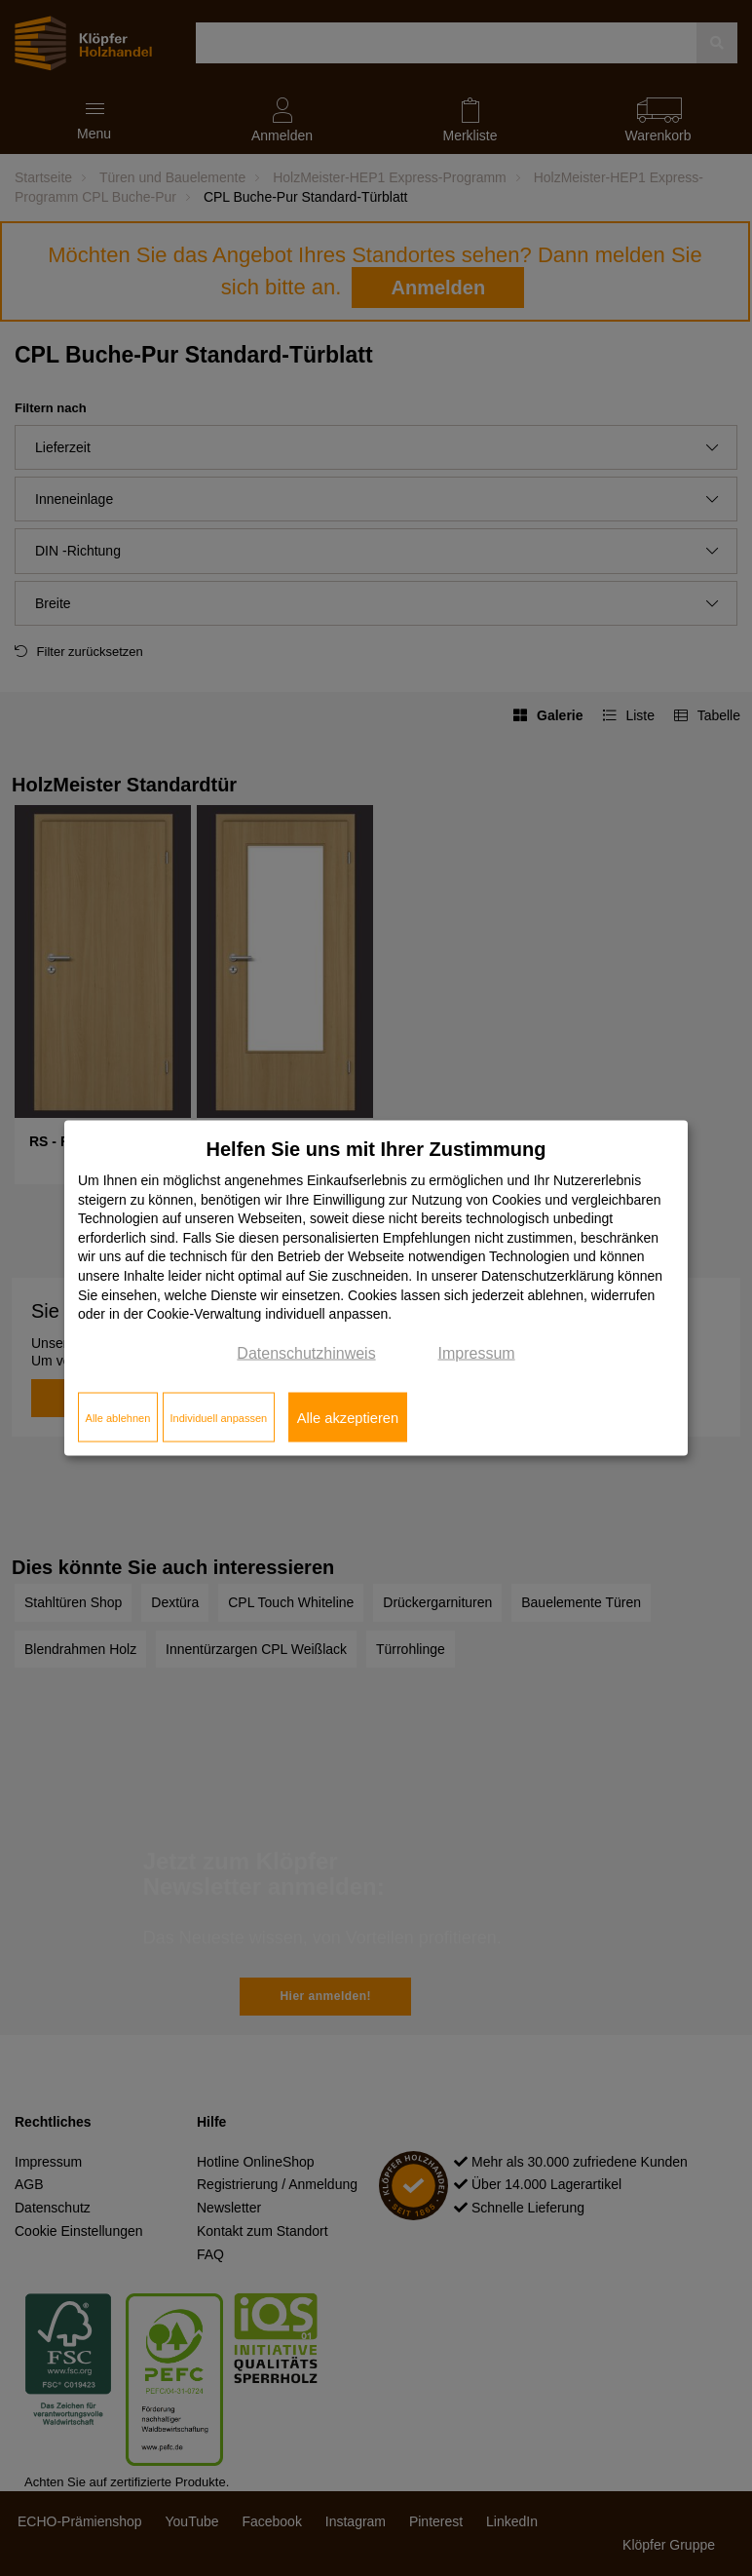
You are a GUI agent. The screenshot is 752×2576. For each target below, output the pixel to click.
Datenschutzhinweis (306, 1352)
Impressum (476, 1352)
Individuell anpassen (218, 1417)
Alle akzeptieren (347, 1417)
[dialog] (376, 1288)
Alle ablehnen (118, 1417)
